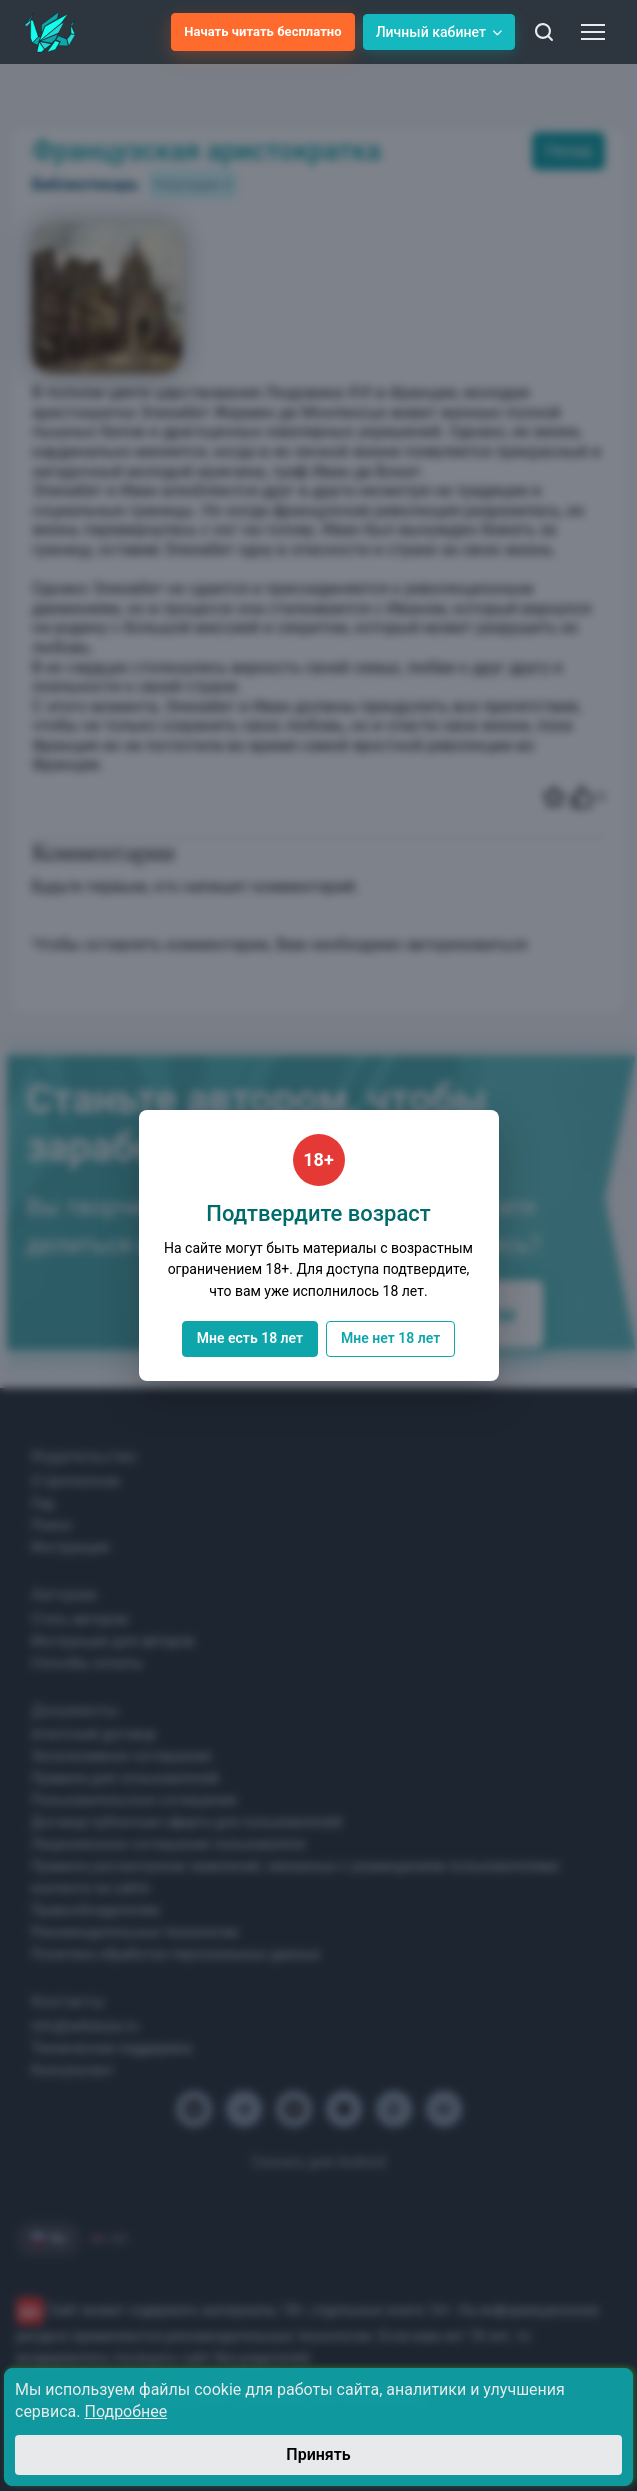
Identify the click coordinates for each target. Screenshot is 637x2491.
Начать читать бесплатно (262, 31)
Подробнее (126, 2411)
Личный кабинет (439, 32)
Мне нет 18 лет (390, 1338)
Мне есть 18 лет (250, 1338)
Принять (318, 2454)
